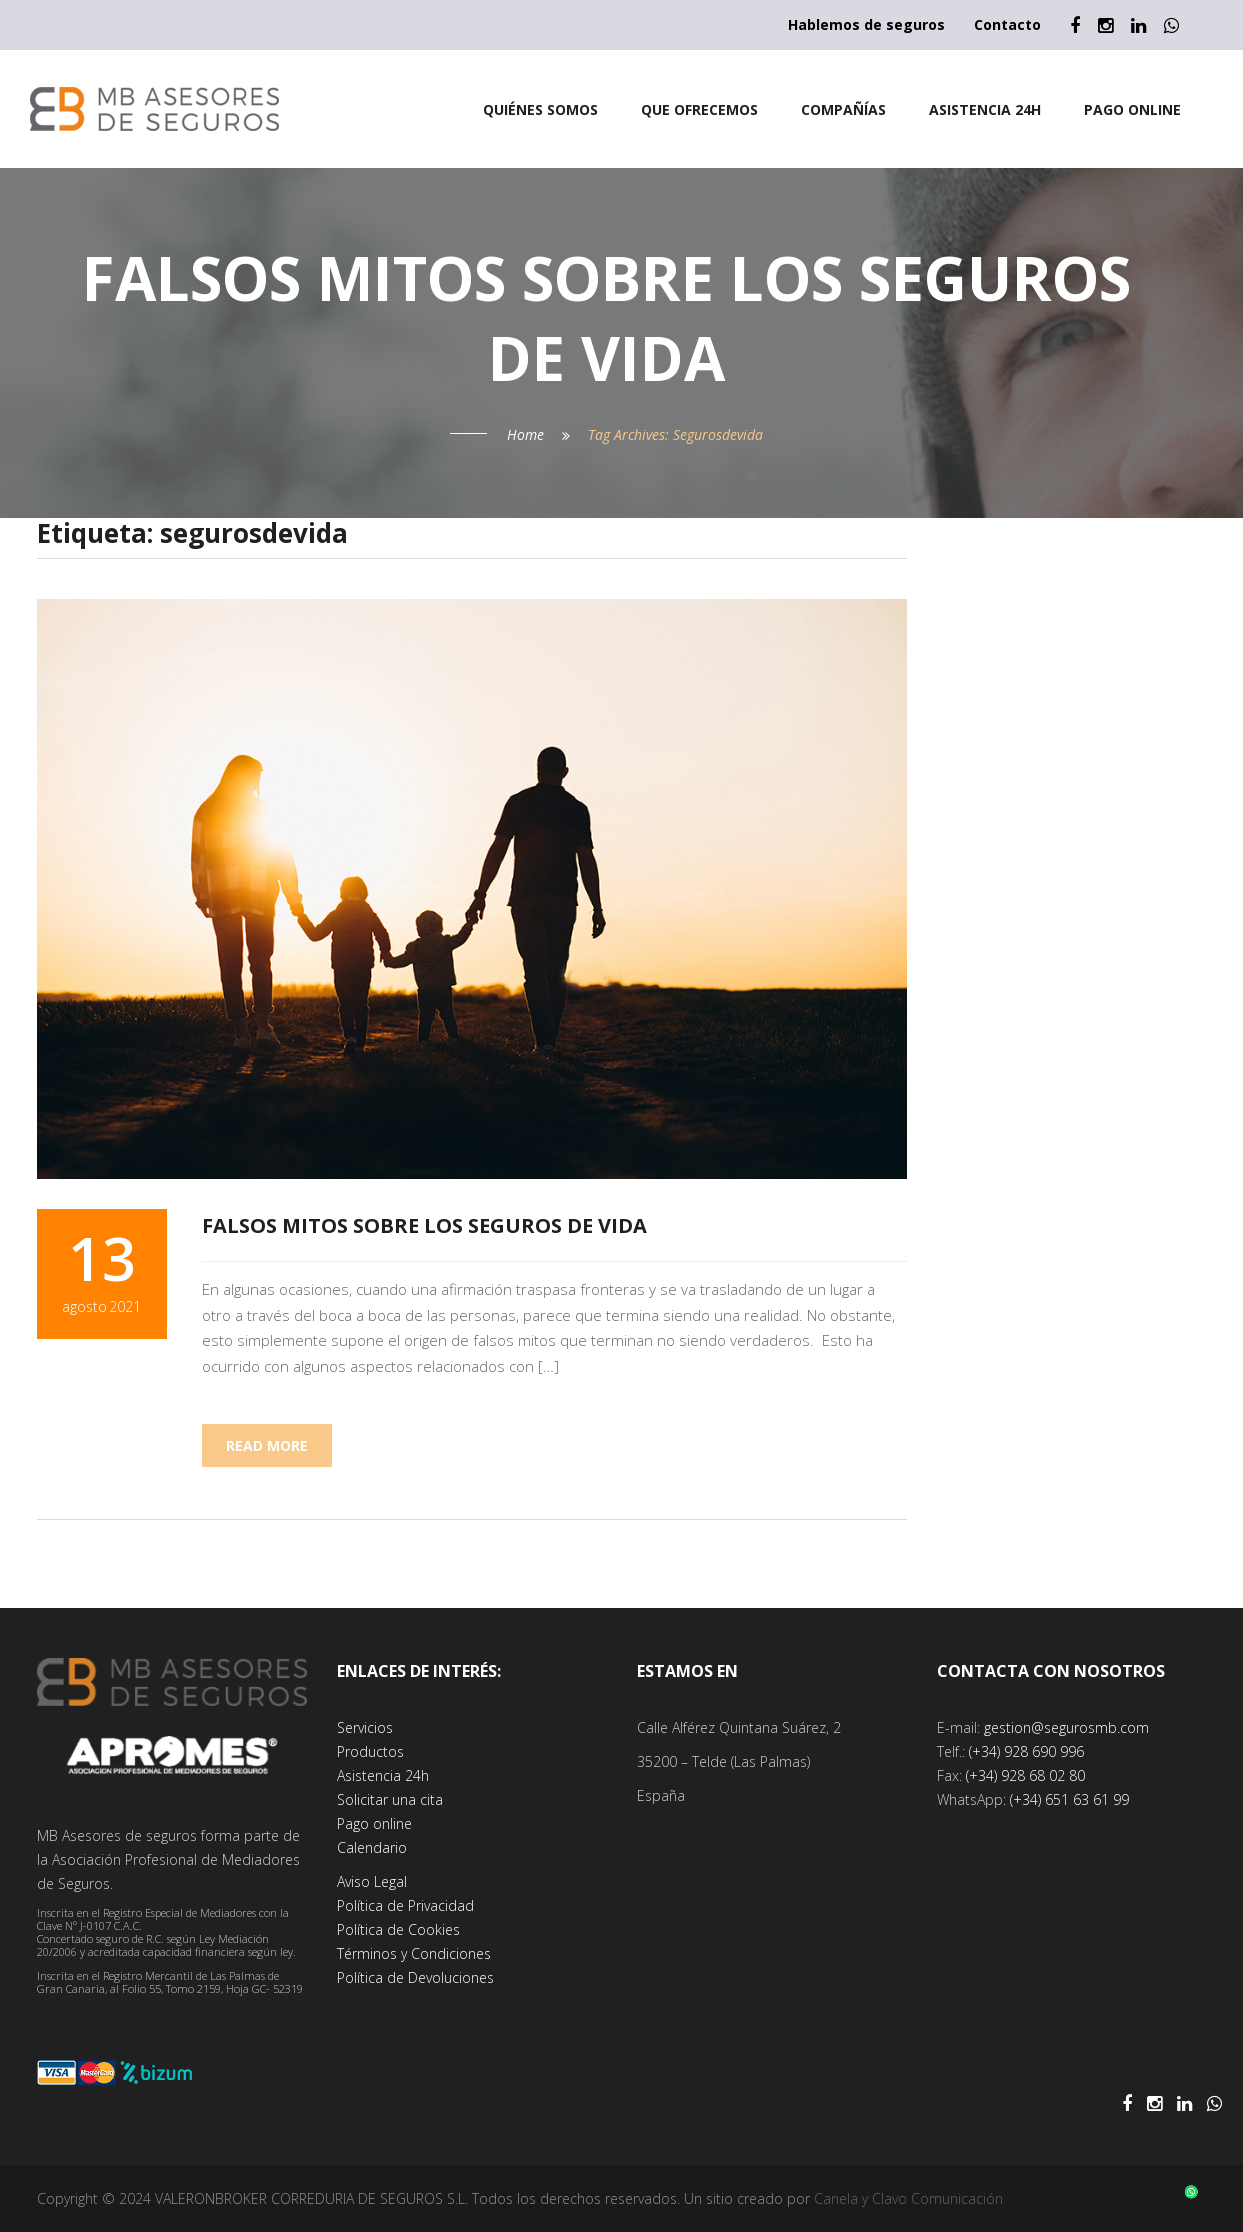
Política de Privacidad (405, 1905)
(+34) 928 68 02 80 (1025, 1775)
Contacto (1007, 24)
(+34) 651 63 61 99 (1069, 1799)
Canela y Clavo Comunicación (908, 2198)
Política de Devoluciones (415, 1977)
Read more (267, 1445)
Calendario (372, 1847)
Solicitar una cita (390, 1799)
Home (525, 434)
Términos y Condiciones (414, 1953)
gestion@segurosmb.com (1066, 1727)
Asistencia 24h (383, 1775)
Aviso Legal (372, 1881)
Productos (370, 1751)
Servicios (365, 1727)
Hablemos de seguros (866, 24)
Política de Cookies (398, 1929)
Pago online (374, 1823)
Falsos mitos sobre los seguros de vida (424, 1225)
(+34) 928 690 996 (1026, 1751)
